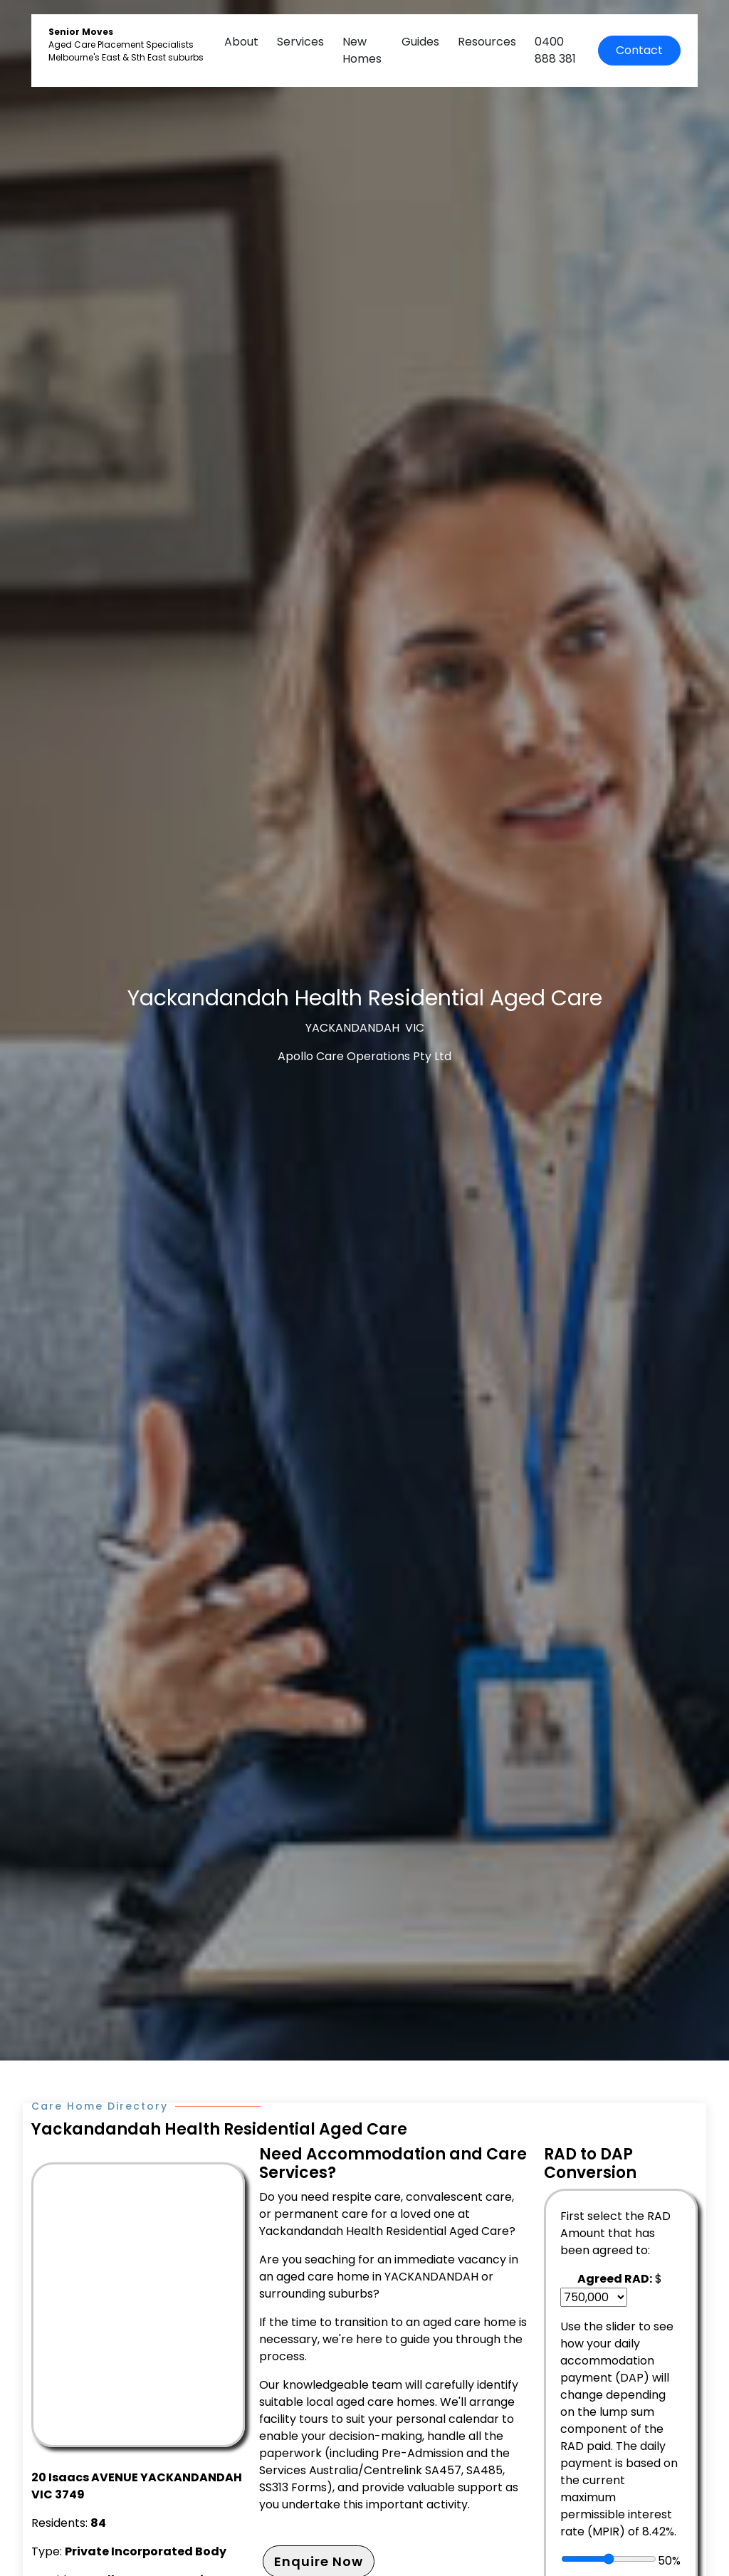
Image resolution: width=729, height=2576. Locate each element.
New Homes (362, 50)
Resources (487, 41)
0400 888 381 (555, 50)
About (241, 41)
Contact (639, 50)
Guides (420, 41)
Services (300, 41)
